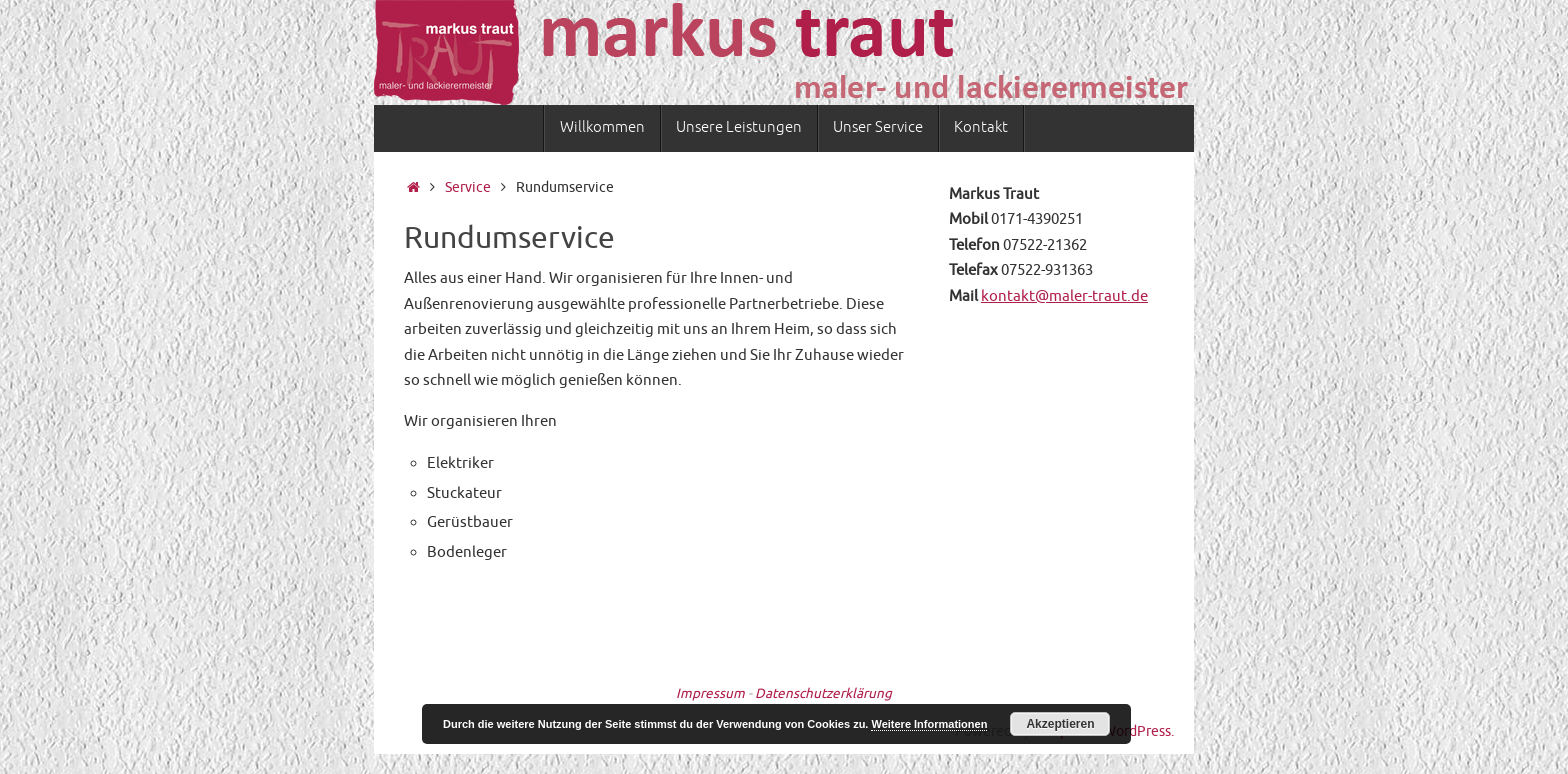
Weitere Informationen (929, 724)
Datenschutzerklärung (823, 693)
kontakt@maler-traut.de (1064, 296)
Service (468, 187)
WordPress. (1138, 731)
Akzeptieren (1060, 724)
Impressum (710, 693)
